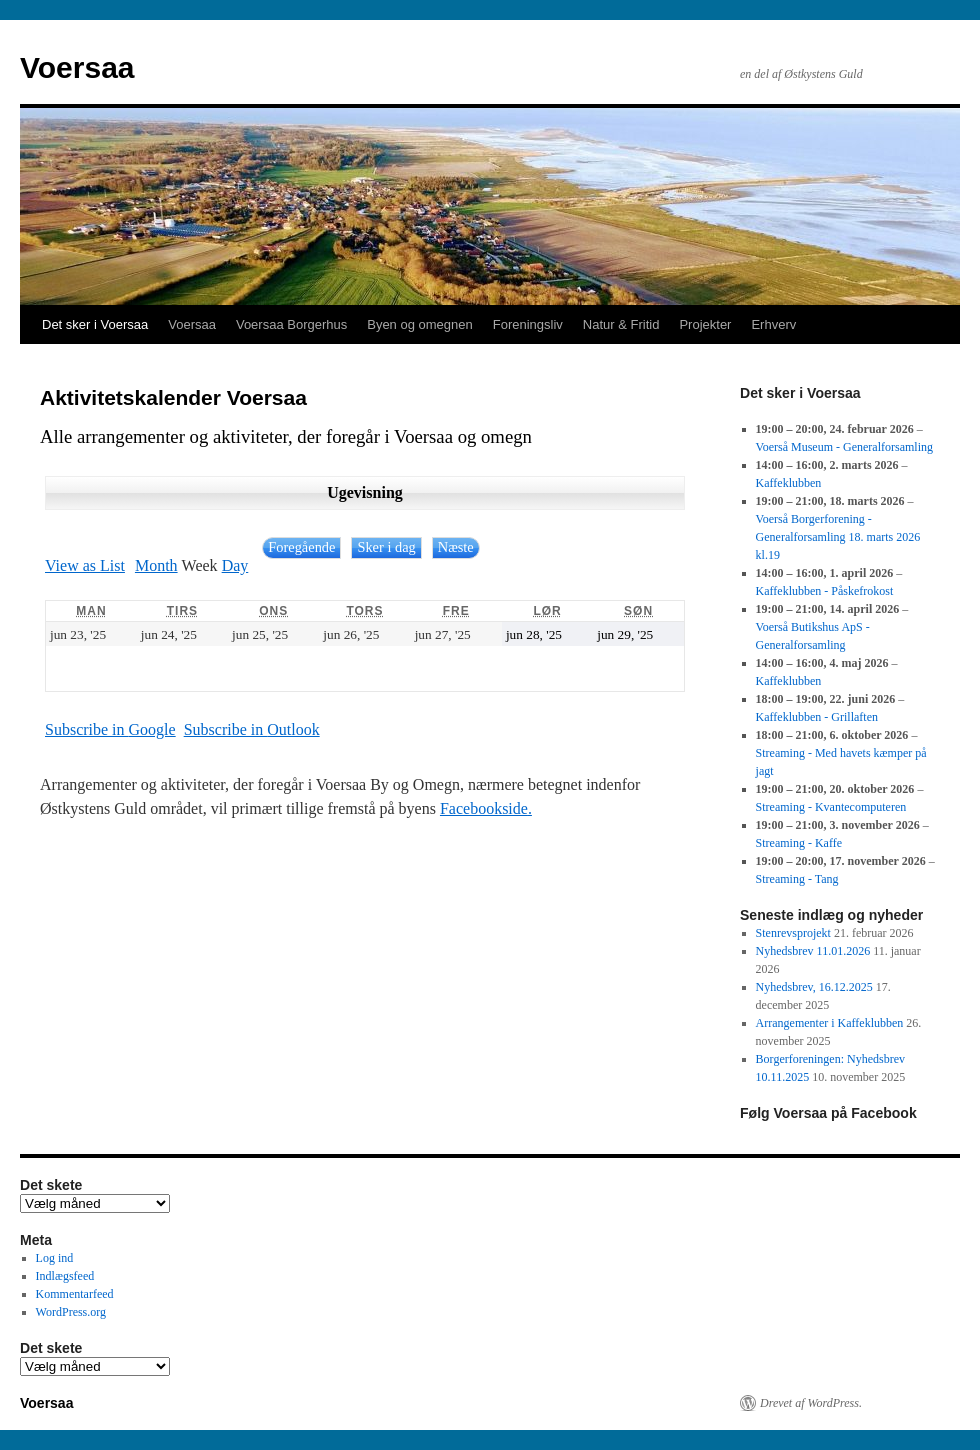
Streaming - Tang (797, 879)
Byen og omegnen (420, 324)
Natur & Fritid (621, 324)
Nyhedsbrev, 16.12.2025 (814, 987)
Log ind (55, 1258)
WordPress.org (71, 1312)
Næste (456, 547)
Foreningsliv (528, 324)
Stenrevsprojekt (793, 933)
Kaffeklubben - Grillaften (817, 717)
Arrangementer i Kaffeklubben (830, 1023)
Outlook (252, 729)
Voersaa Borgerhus (291, 324)
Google (110, 729)
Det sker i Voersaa (95, 324)
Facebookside (484, 808)
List (85, 565)
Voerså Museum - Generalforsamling (844, 447)
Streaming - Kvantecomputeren (831, 807)
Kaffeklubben (789, 483)
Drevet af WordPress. (811, 1403)
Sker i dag (386, 547)
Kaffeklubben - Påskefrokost (825, 591)
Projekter (705, 324)
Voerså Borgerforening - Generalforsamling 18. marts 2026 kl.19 (838, 537)
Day (235, 565)
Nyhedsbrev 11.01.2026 (813, 951)
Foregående (301, 547)
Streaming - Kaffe (799, 843)
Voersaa (77, 67)
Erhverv (773, 324)
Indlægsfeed (65, 1276)
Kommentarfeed (75, 1294)
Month (156, 565)
